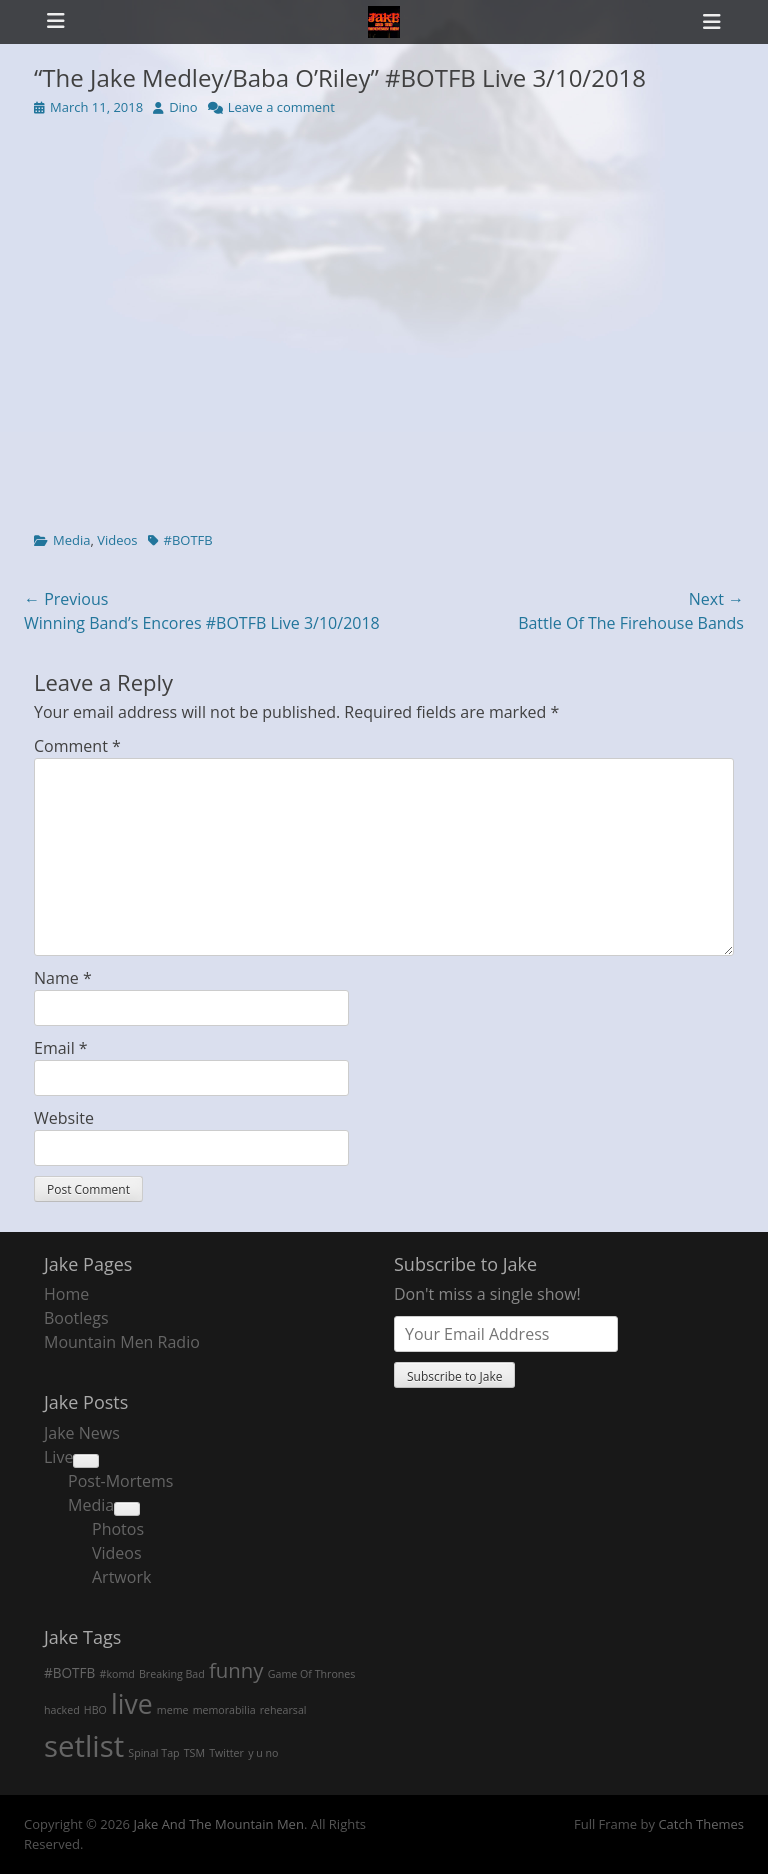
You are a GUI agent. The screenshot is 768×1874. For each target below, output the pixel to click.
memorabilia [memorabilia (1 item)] (224, 1710)
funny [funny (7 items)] (236, 1670)
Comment (77, 746)
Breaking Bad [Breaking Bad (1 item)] (172, 1674)
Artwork (121, 1577)
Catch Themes (701, 1824)
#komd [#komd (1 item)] (117, 1674)
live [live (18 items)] (132, 1704)
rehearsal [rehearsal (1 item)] (283, 1710)
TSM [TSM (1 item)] (194, 1753)
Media (71, 540)
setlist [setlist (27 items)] (84, 1746)
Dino (183, 107)
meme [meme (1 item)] (173, 1710)
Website (64, 1118)
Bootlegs (76, 1318)
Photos (118, 1529)
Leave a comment (281, 107)
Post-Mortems (120, 1481)
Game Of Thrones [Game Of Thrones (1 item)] (312, 1674)
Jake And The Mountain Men (218, 1824)
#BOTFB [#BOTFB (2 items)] (69, 1672)
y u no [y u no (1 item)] (263, 1753)
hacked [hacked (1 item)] (62, 1710)
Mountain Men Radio (122, 1342)
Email (61, 1048)
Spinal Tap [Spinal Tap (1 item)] (153, 1753)
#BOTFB (188, 540)
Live (58, 1457)
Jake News (82, 1433)
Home (66, 1294)
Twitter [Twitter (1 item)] (226, 1753)
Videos (117, 540)
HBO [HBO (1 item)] (95, 1710)
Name (63, 978)
